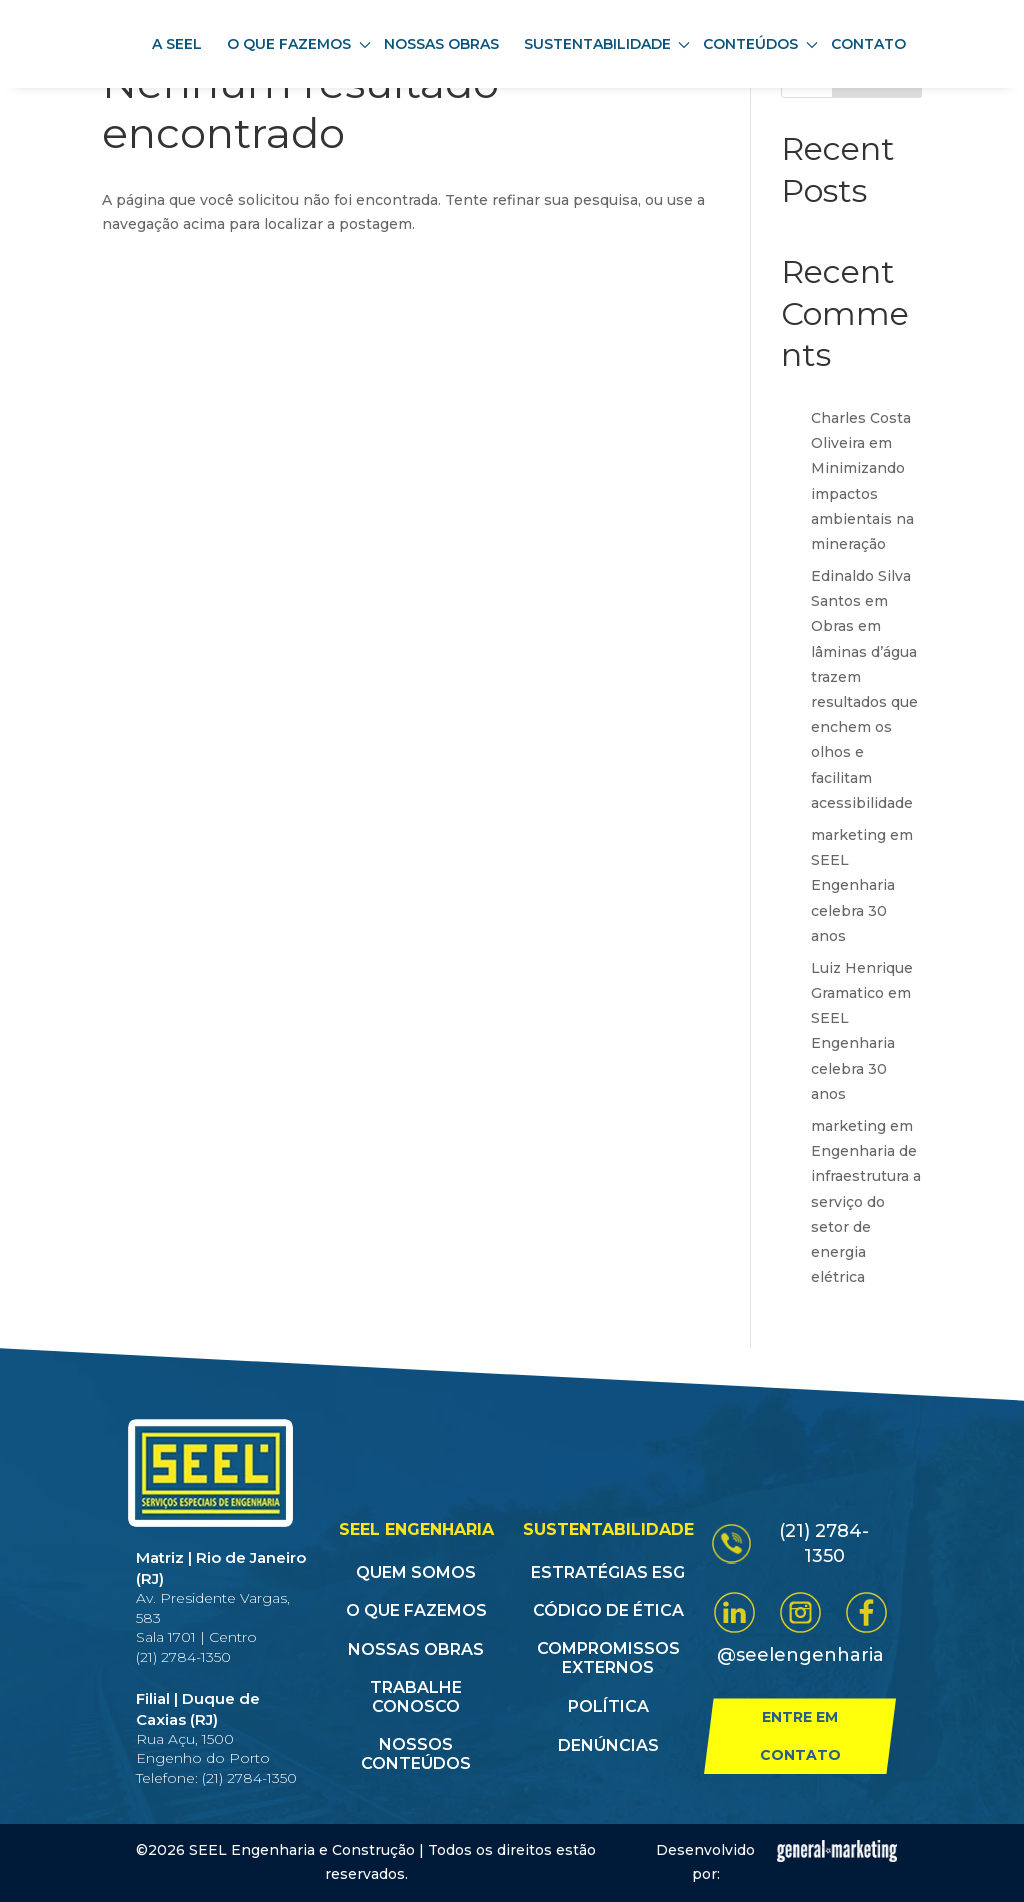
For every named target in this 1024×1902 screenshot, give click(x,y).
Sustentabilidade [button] (607, 44)
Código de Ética (608, 1610)
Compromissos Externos (608, 1658)
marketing (848, 835)
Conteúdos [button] (760, 44)
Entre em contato (800, 1736)
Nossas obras (441, 44)
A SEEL (177, 44)
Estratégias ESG (608, 1572)
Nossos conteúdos (416, 1754)
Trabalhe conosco (416, 1697)
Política (608, 1706)
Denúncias (608, 1745)
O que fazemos (416, 1610)
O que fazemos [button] (299, 44)
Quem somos (416, 1572)
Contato (868, 44)
